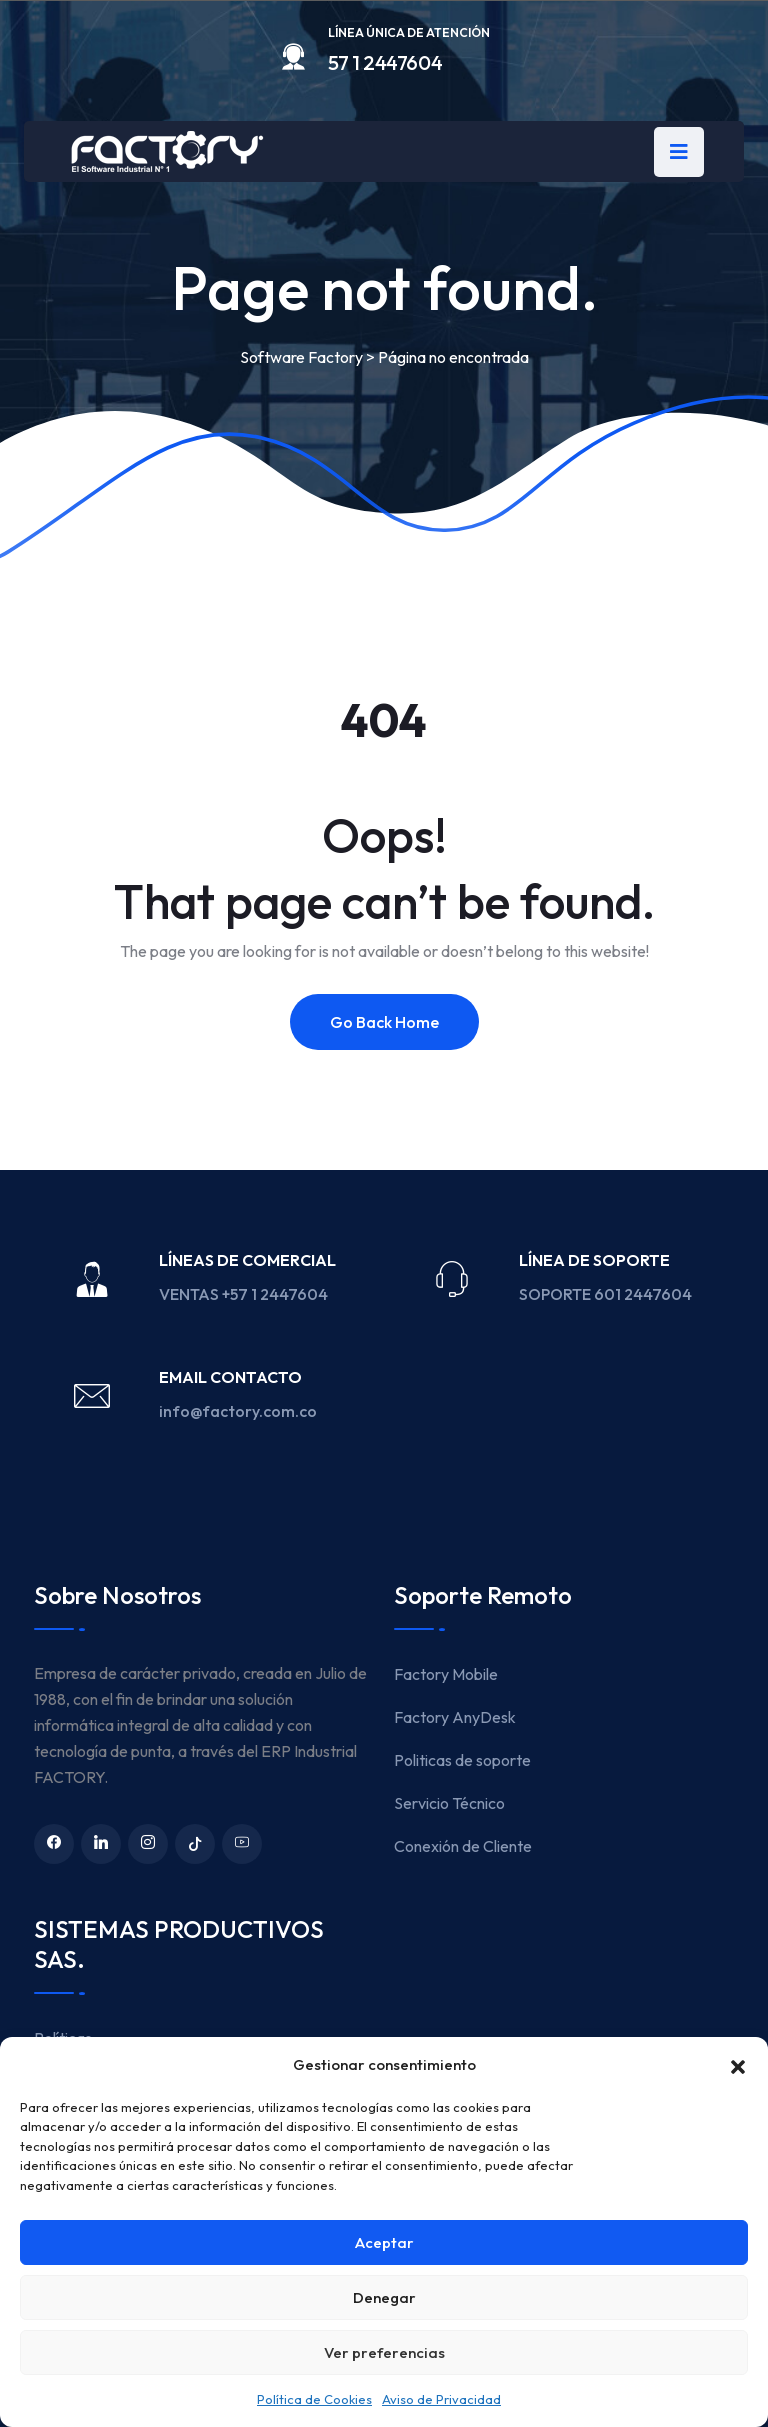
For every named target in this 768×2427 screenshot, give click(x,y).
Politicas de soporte (462, 1760)
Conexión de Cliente (463, 1846)
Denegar (384, 2297)
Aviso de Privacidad (441, 2399)
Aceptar (384, 2242)
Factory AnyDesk (455, 1717)
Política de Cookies (314, 2399)
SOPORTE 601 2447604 (607, 1294)
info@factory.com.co (238, 1411)
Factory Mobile (446, 1674)
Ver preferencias (384, 2352)
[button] (738, 2065)
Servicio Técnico (449, 1803)
